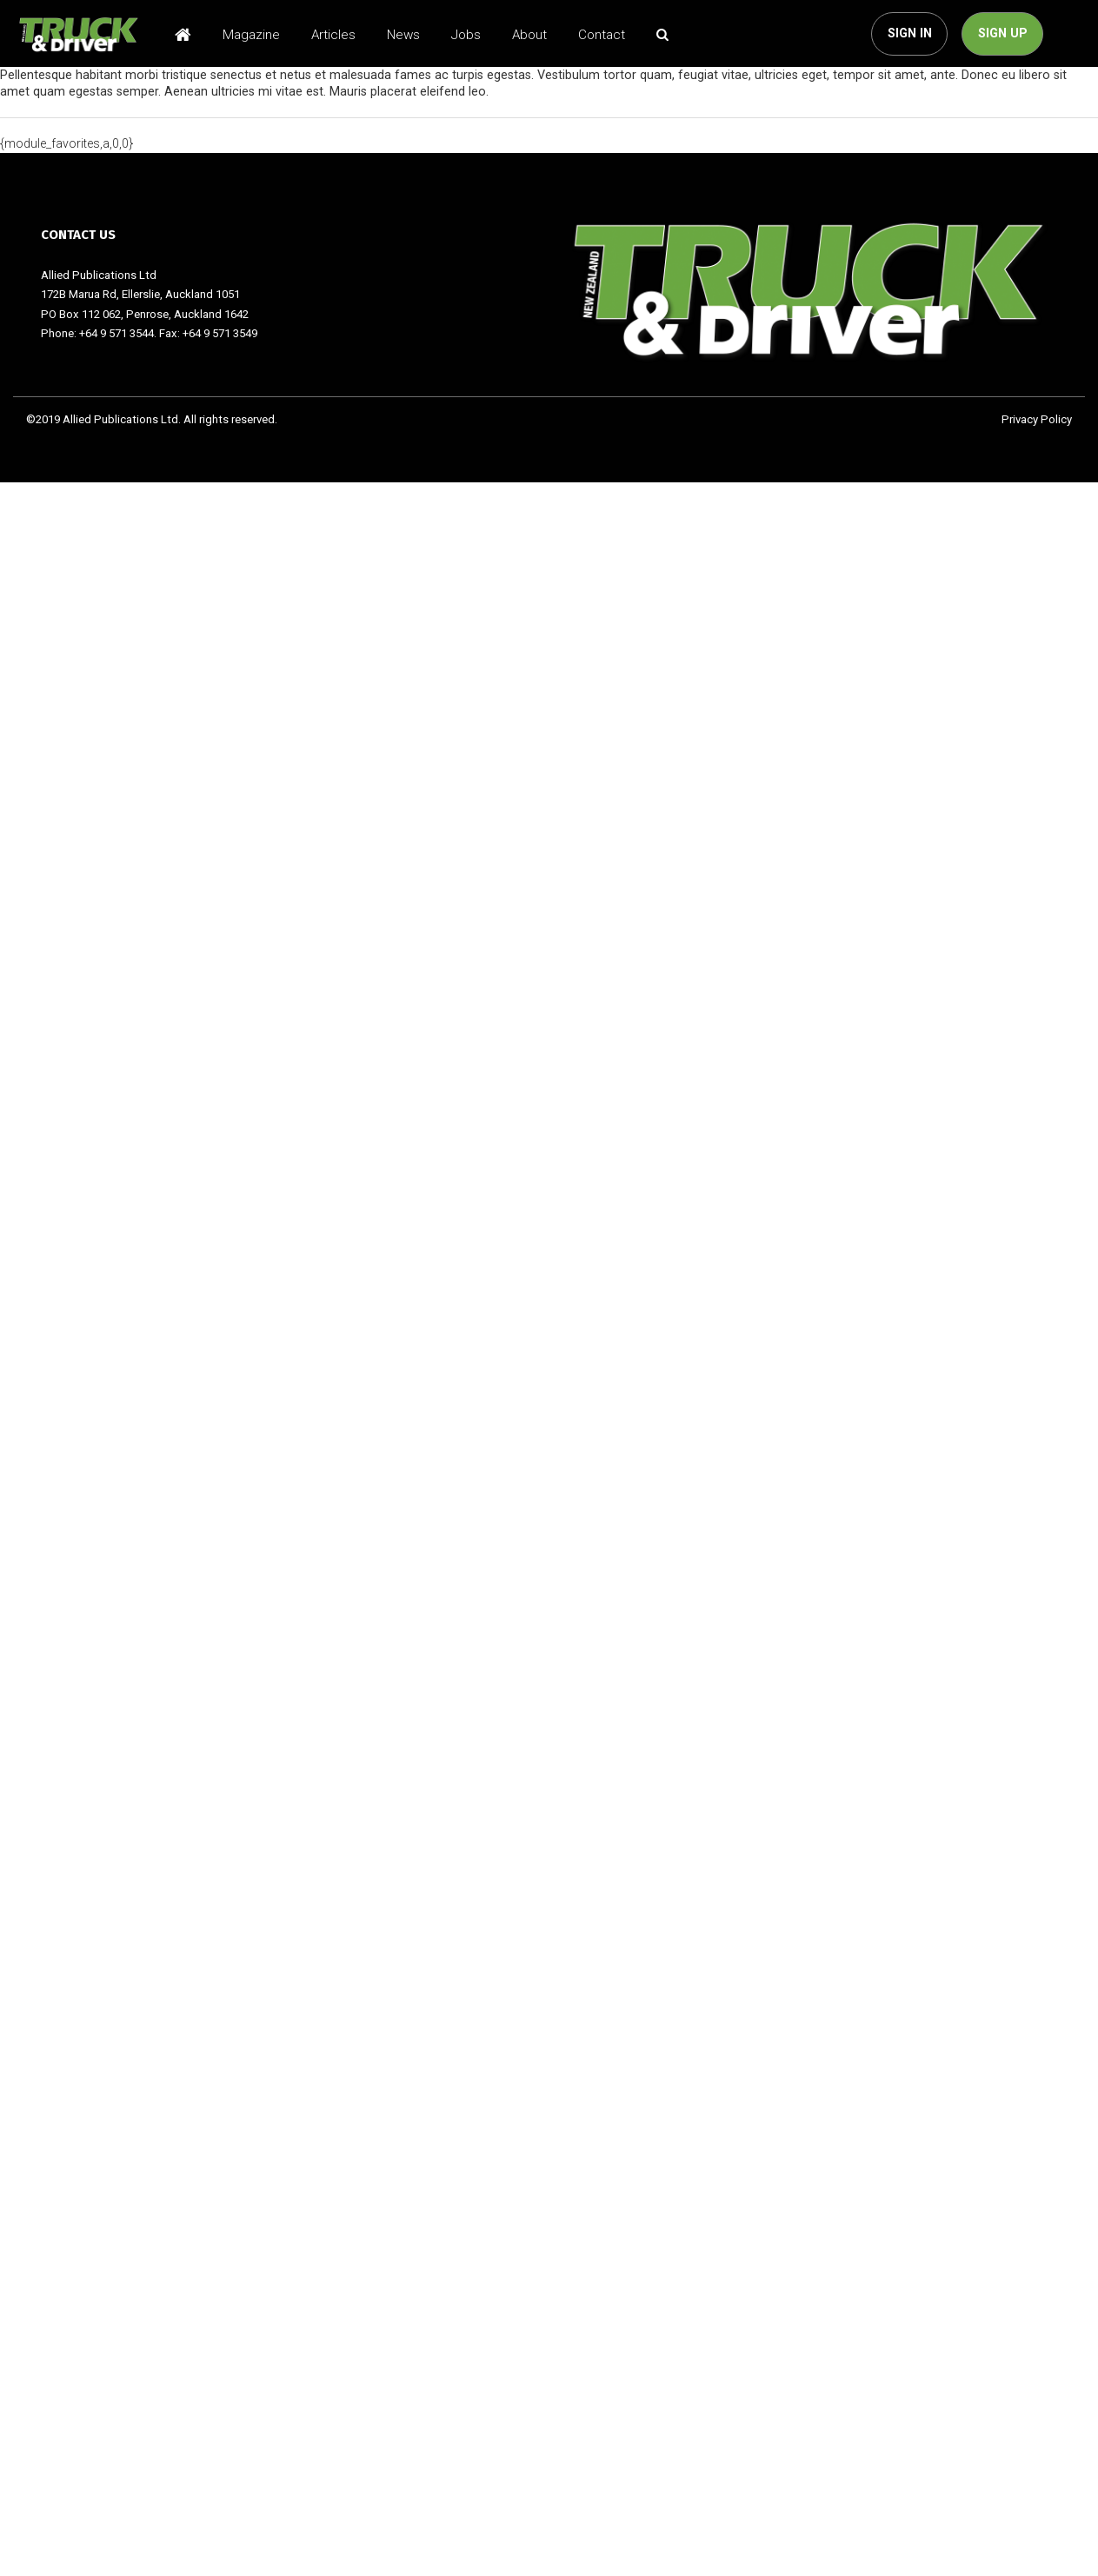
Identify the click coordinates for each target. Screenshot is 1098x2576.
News (403, 35)
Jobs (466, 35)
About (529, 35)
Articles (333, 35)
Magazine (251, 35)
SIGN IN (910, 33)
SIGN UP (1003, 33)
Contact (601, 35)
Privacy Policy (1037, 419)
